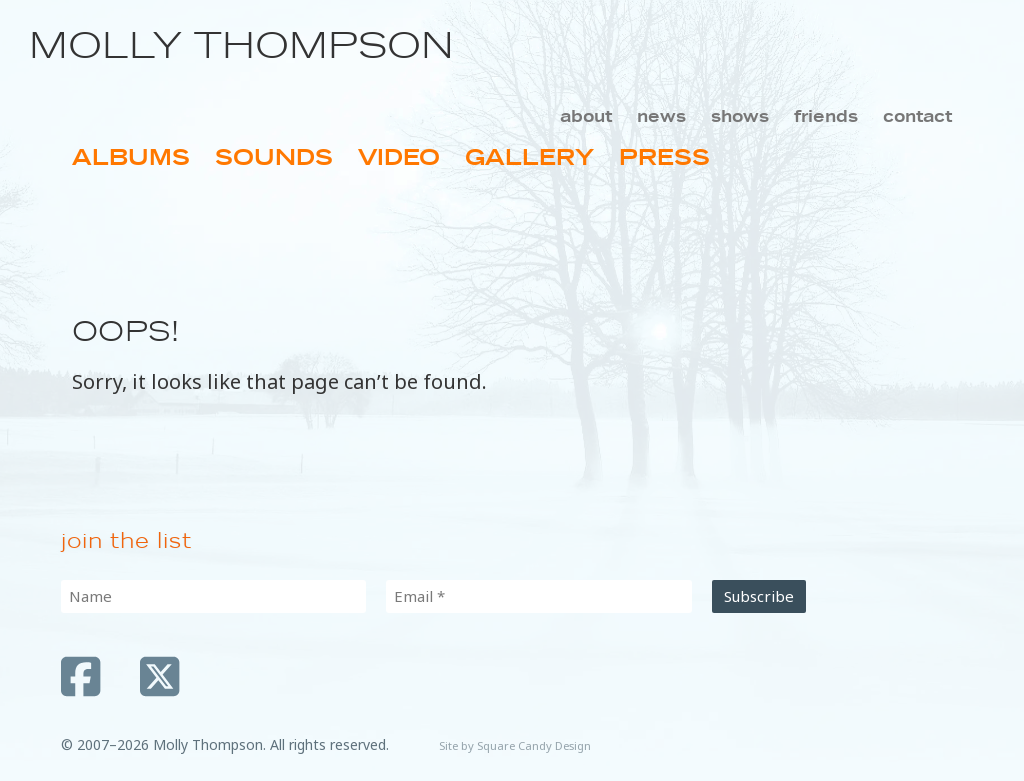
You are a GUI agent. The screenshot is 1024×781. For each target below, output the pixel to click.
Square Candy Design (534, 745)
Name (90, 596)
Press (664, 157)
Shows (740, 116)
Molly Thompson (241, 45)
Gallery (529, 157)
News (661, 116)
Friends (826, 116)
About (586, 116)
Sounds (274, 157)
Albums (131, 157)
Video (399, 157)
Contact (917, 116)
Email (419, 596)
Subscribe (759, 596)
